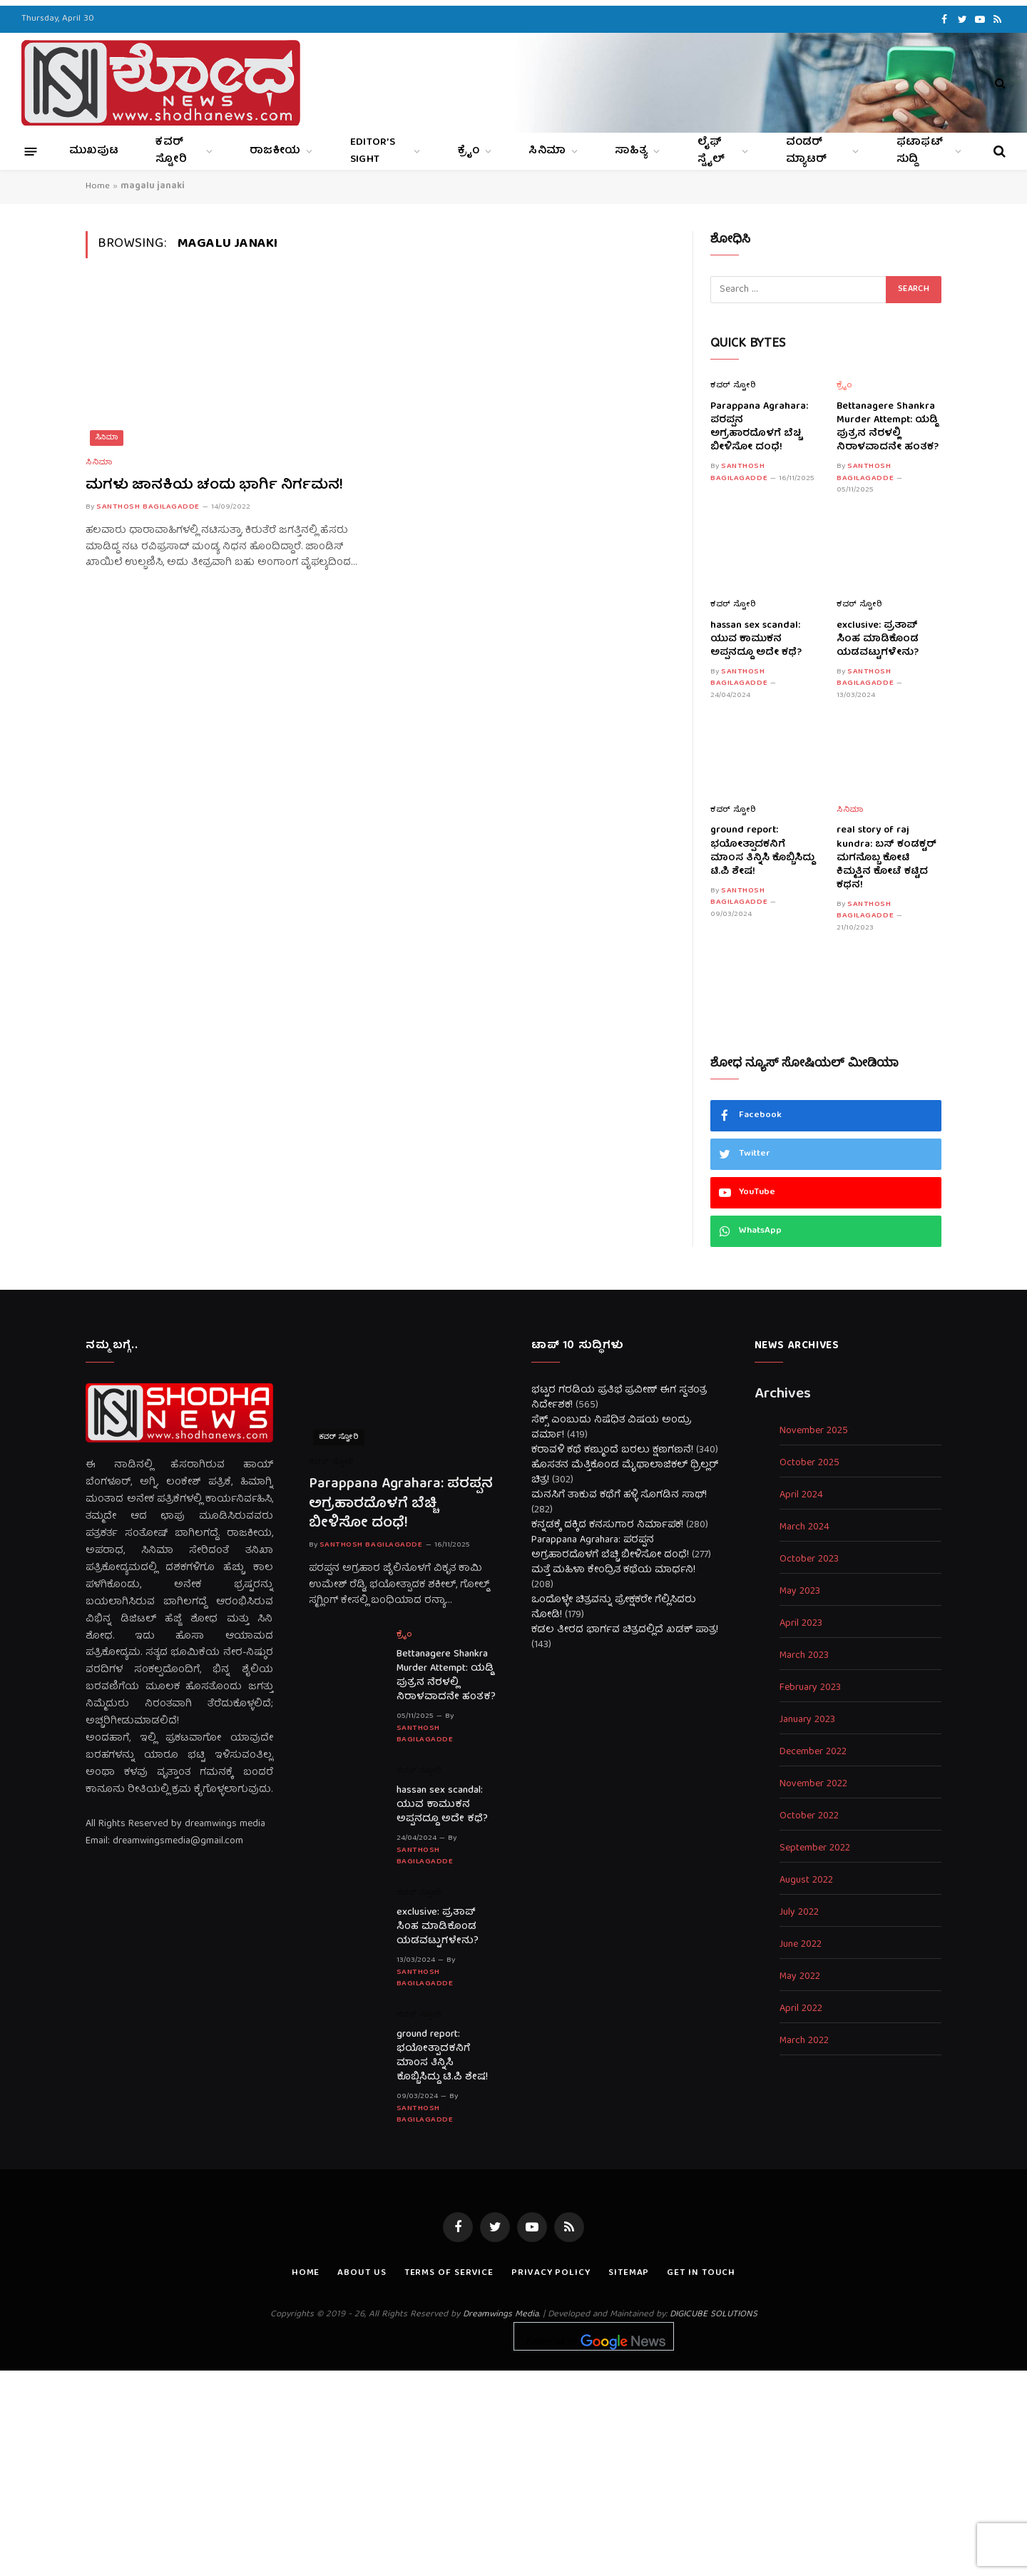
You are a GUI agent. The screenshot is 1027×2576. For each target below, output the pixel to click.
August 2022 (806, 1880)
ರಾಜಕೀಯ (275, 151)
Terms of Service (449, 2273)
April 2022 (801, 2009)
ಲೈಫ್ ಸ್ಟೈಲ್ (711, 151)
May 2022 (800, 1977)
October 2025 (809, 1463)
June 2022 (801, 1945)
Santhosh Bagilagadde (148, 507)
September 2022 (815, 1848)
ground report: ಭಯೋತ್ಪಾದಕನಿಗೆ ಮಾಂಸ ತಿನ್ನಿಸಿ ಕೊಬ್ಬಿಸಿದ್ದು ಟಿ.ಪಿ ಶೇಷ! (762, 851)
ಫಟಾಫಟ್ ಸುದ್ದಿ (919, 151)
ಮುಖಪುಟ (93, 151)
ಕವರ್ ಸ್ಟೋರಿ (171, 151)
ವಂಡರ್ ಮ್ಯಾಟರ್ (806, 151)
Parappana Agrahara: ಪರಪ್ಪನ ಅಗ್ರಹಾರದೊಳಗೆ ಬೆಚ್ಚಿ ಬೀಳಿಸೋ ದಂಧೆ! (759, 427)
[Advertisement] (513, 2470)
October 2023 (809, 1559)
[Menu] (31, 151)
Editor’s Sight (372, 151)
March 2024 (804, 1527)
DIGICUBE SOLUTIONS (713, 2314)
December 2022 (813, 1752)
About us (361, 2273)
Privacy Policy (551, 2273)
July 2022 (799, 1912)
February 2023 (810, 1688)
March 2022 (804, 2041)
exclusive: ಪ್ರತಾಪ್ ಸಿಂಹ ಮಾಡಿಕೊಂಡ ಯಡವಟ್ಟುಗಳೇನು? (878, 639)
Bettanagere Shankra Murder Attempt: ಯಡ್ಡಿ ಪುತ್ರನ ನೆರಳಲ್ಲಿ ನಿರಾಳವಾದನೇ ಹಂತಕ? (888, 427)
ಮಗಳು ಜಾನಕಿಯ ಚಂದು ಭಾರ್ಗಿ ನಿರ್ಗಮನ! (214, 485)
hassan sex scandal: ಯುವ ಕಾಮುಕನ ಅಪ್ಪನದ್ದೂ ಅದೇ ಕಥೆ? (756, 639)
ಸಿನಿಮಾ (547, 151)
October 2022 (809, 1816)
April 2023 (801, 1624)
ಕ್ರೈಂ (468, 151)
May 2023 (800, 1591)
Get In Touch (701, 2273)
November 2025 (814, 1431)
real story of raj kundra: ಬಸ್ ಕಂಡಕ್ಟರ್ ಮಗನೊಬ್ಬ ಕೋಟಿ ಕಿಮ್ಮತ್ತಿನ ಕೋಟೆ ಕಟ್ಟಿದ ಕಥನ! (886, 858)
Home (98, 186)
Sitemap (628, 2273)
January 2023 (807, 1720)
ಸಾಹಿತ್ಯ (631, 151)
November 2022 (813, 1784)
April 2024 (801, 1495)
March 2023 (804, 1656)
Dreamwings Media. (501, 2314)
